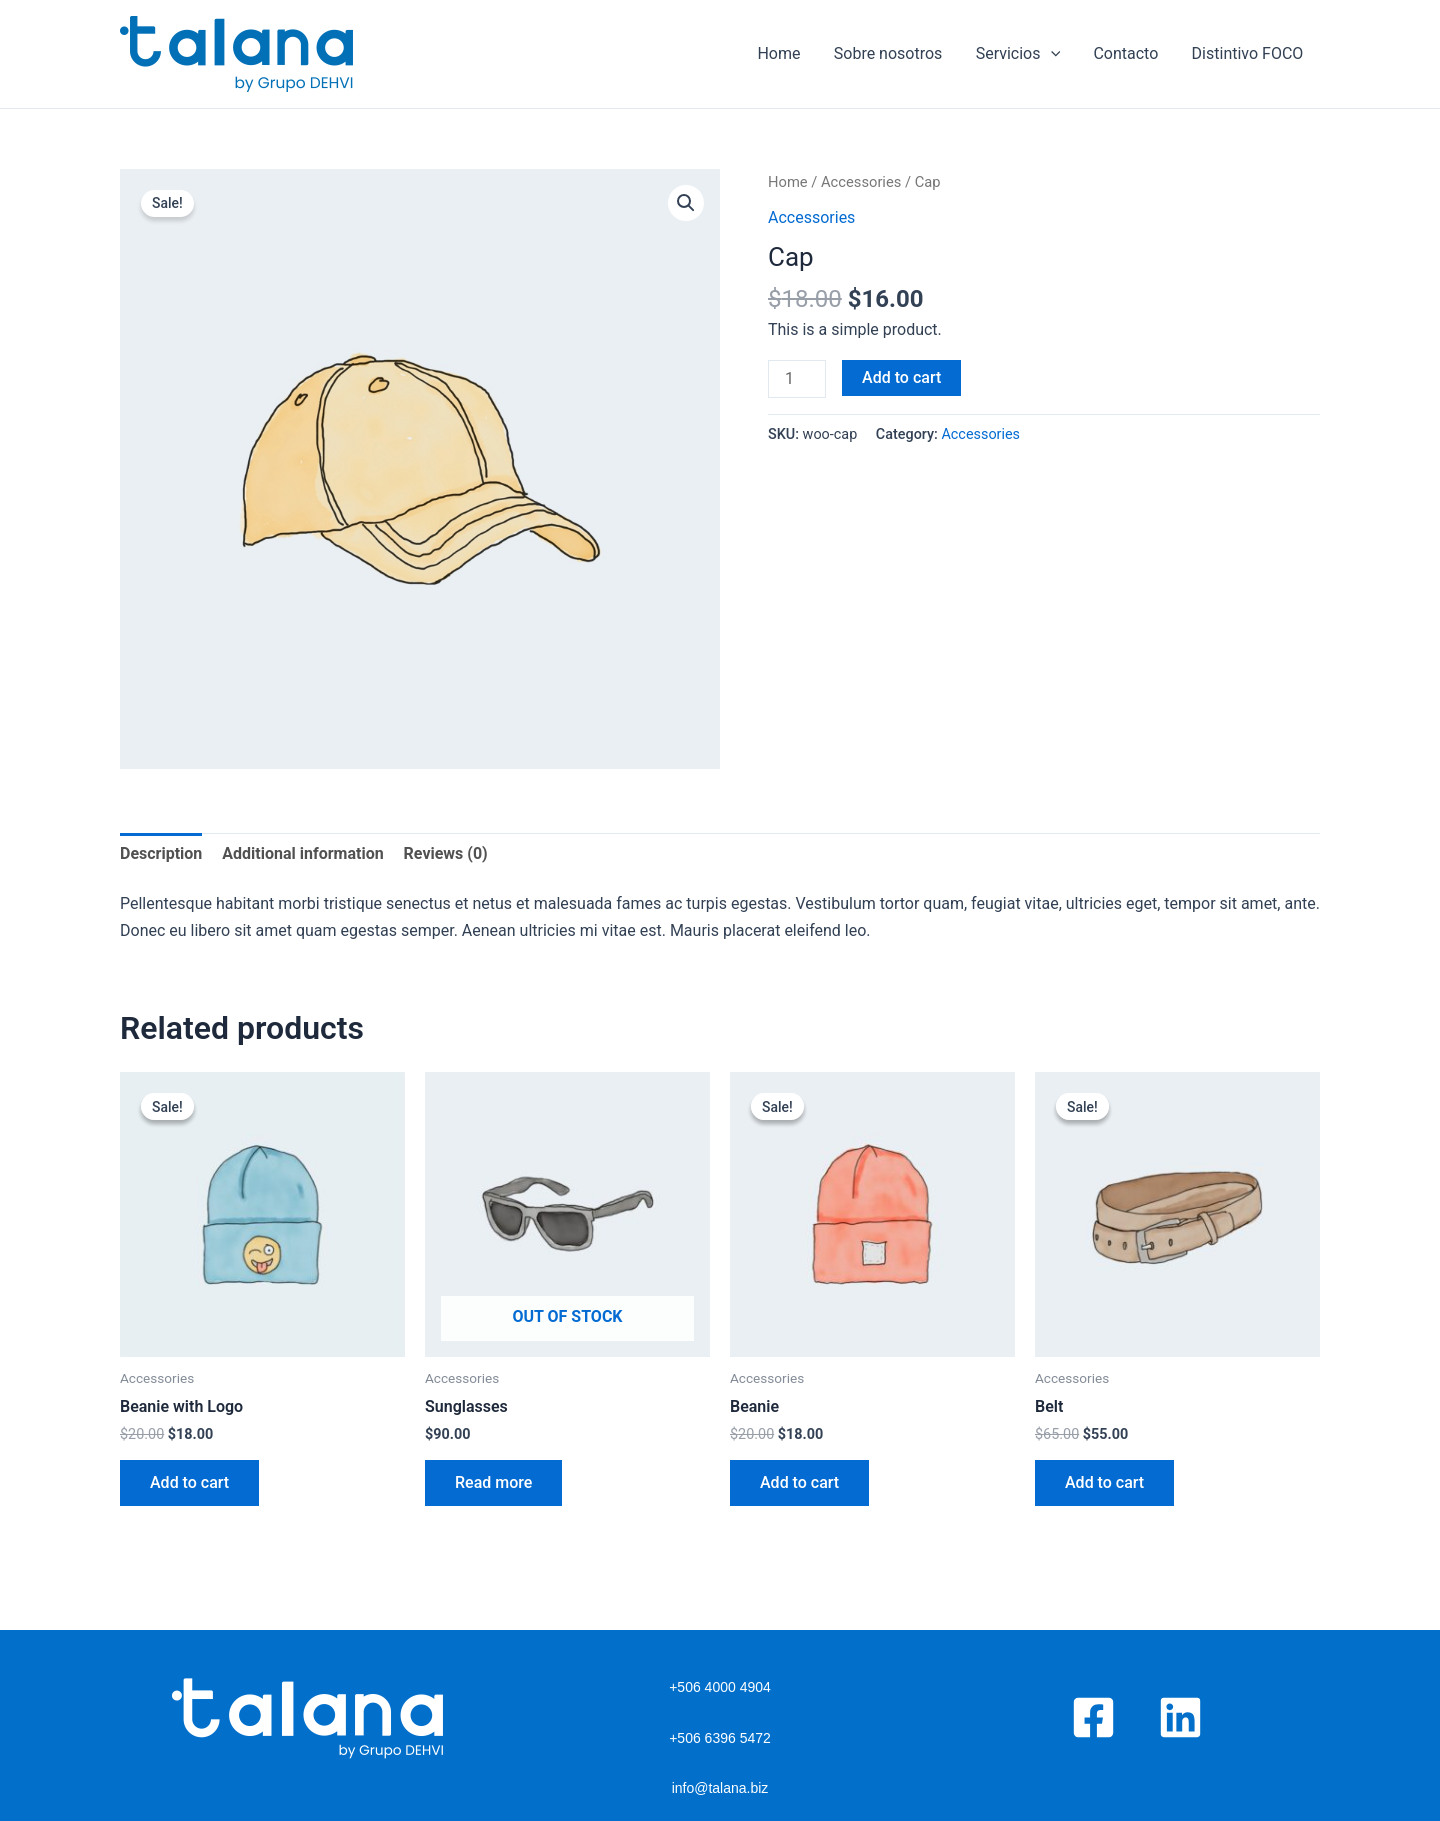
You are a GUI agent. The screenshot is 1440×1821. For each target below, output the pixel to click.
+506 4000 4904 (720, 1687)
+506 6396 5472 (720, 1738)
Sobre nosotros (892, 53)
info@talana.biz (720, 1788)
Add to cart (901, 377)
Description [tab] (161, 853)
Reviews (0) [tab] (446, 853)
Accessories (861, 182)
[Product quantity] (797, 379)
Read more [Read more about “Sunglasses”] (493, 1482)
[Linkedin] (1180, 1717)
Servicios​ (1021, 54)
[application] (1054, 54)
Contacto (1127, 53)
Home (784, 53)
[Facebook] (1093, 1717)
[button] (686, 203)
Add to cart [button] (189, 1482)
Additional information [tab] (302, 853)
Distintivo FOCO (1248, 53)
